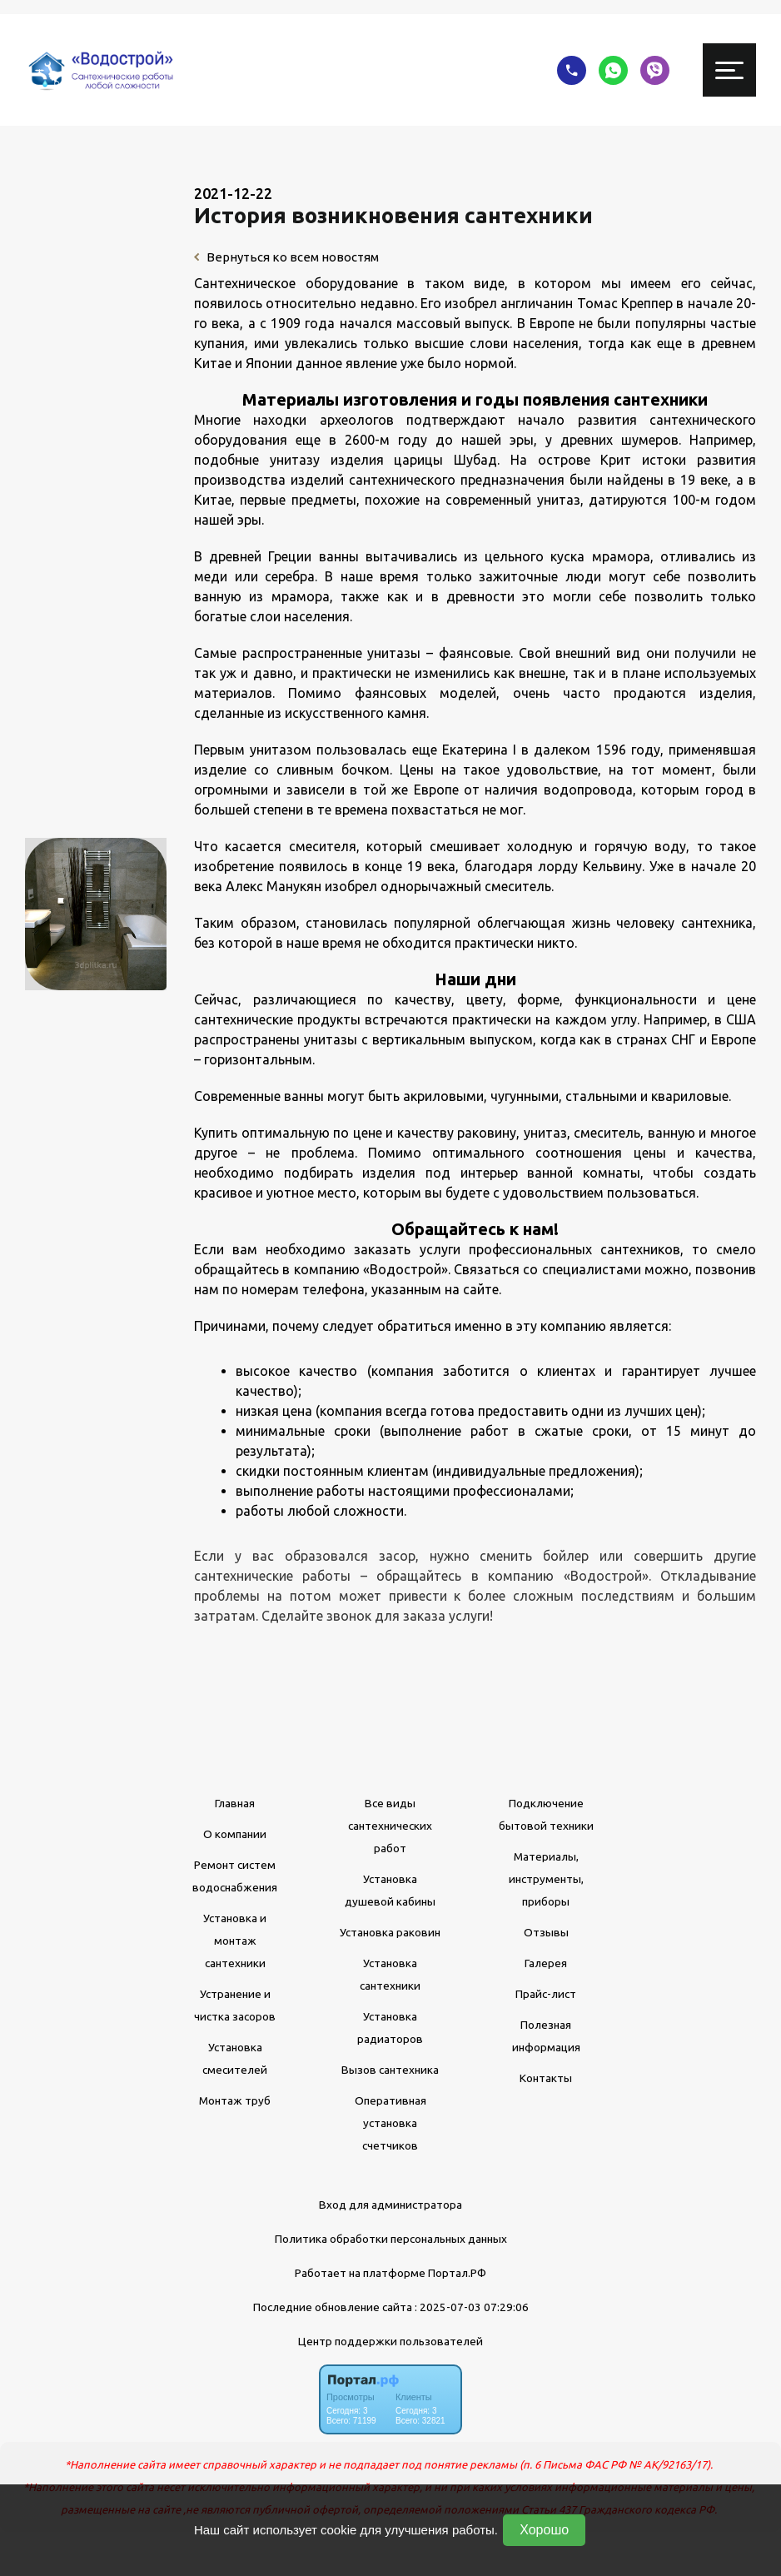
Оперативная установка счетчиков (390, 2123)
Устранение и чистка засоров (235, 2005)
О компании (234, 1834)
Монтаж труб (235, 2100)
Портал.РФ (457, 2273)
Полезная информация (546, 2036)
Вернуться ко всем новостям (286, 257)
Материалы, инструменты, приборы (546, 1879)
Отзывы (546, 1932)
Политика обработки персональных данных (391, 2238)
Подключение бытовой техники (546, 1814)
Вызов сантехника (390, 2069)
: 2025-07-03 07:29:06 (472, 2307)
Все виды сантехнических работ (390, 1825)
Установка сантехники (390, 1974)
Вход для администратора (390, 2204)
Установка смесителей (234, 2058)
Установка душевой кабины (390, 1890)
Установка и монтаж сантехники (234, 1940)
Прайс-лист (545, 1994)
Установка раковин (390, 1932)
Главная (235, 1803)
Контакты (546, 2078)
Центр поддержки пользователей (390, 2341)
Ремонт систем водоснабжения (234, 1876)
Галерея (546, 1963)
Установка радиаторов (390, 2027)
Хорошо (544, 2530)
